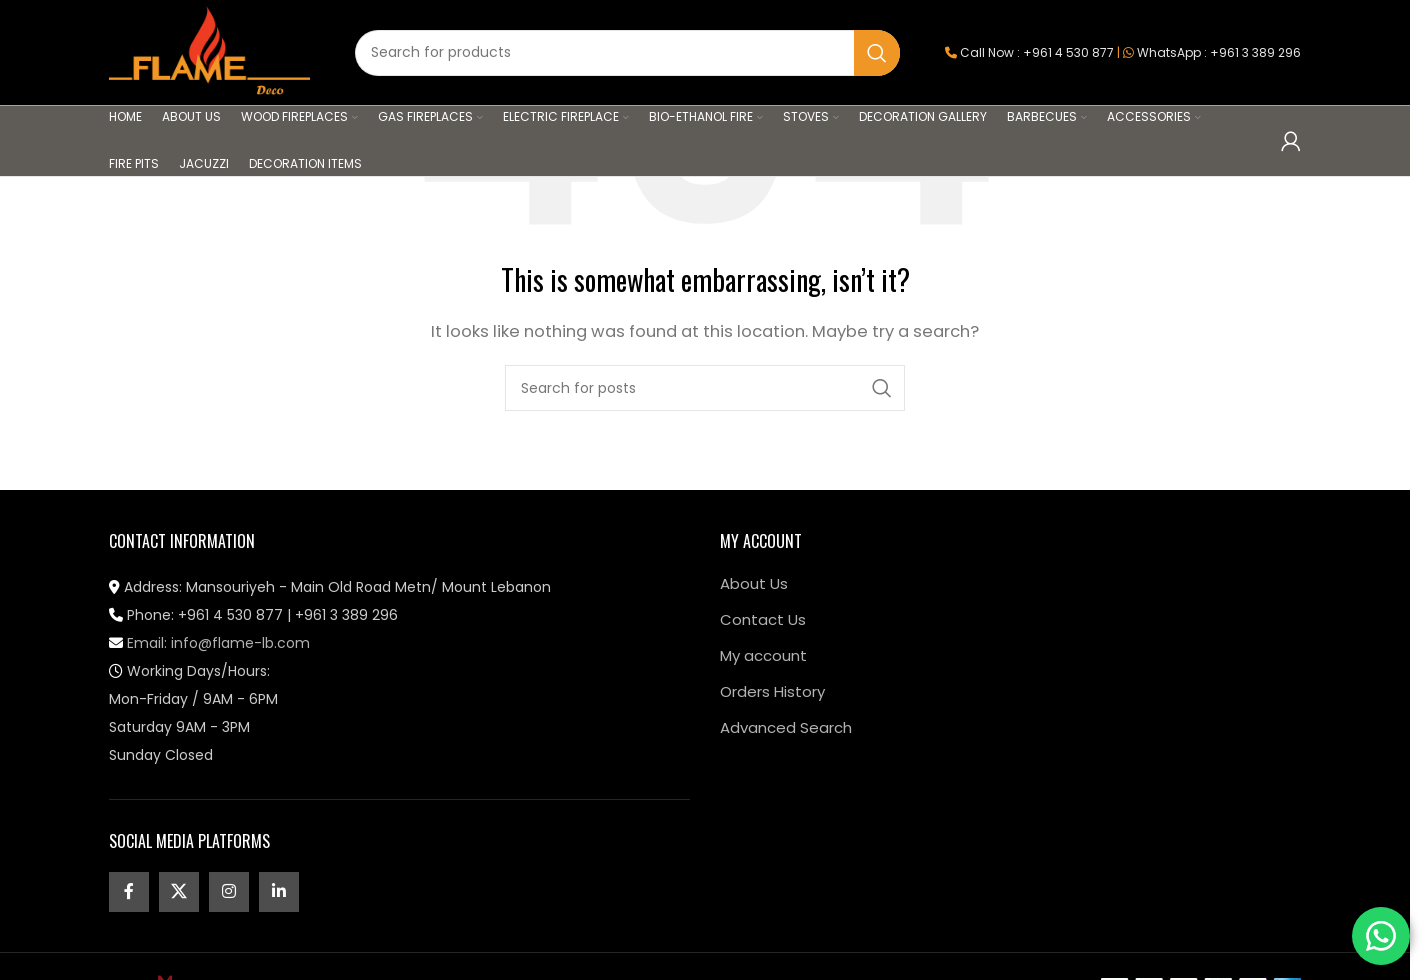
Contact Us (763, 619)
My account (763, 655)
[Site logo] (209, 51)
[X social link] (179, 892)
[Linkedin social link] (279, 892)
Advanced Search (786, 727)
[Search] (627, 53)
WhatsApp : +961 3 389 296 (1219, 52)
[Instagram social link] (229, 892)
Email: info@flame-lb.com (209, 643)
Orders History (772, 691)
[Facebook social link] (129, 892)
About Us (754, 583)
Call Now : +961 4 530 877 (1037, 52)
